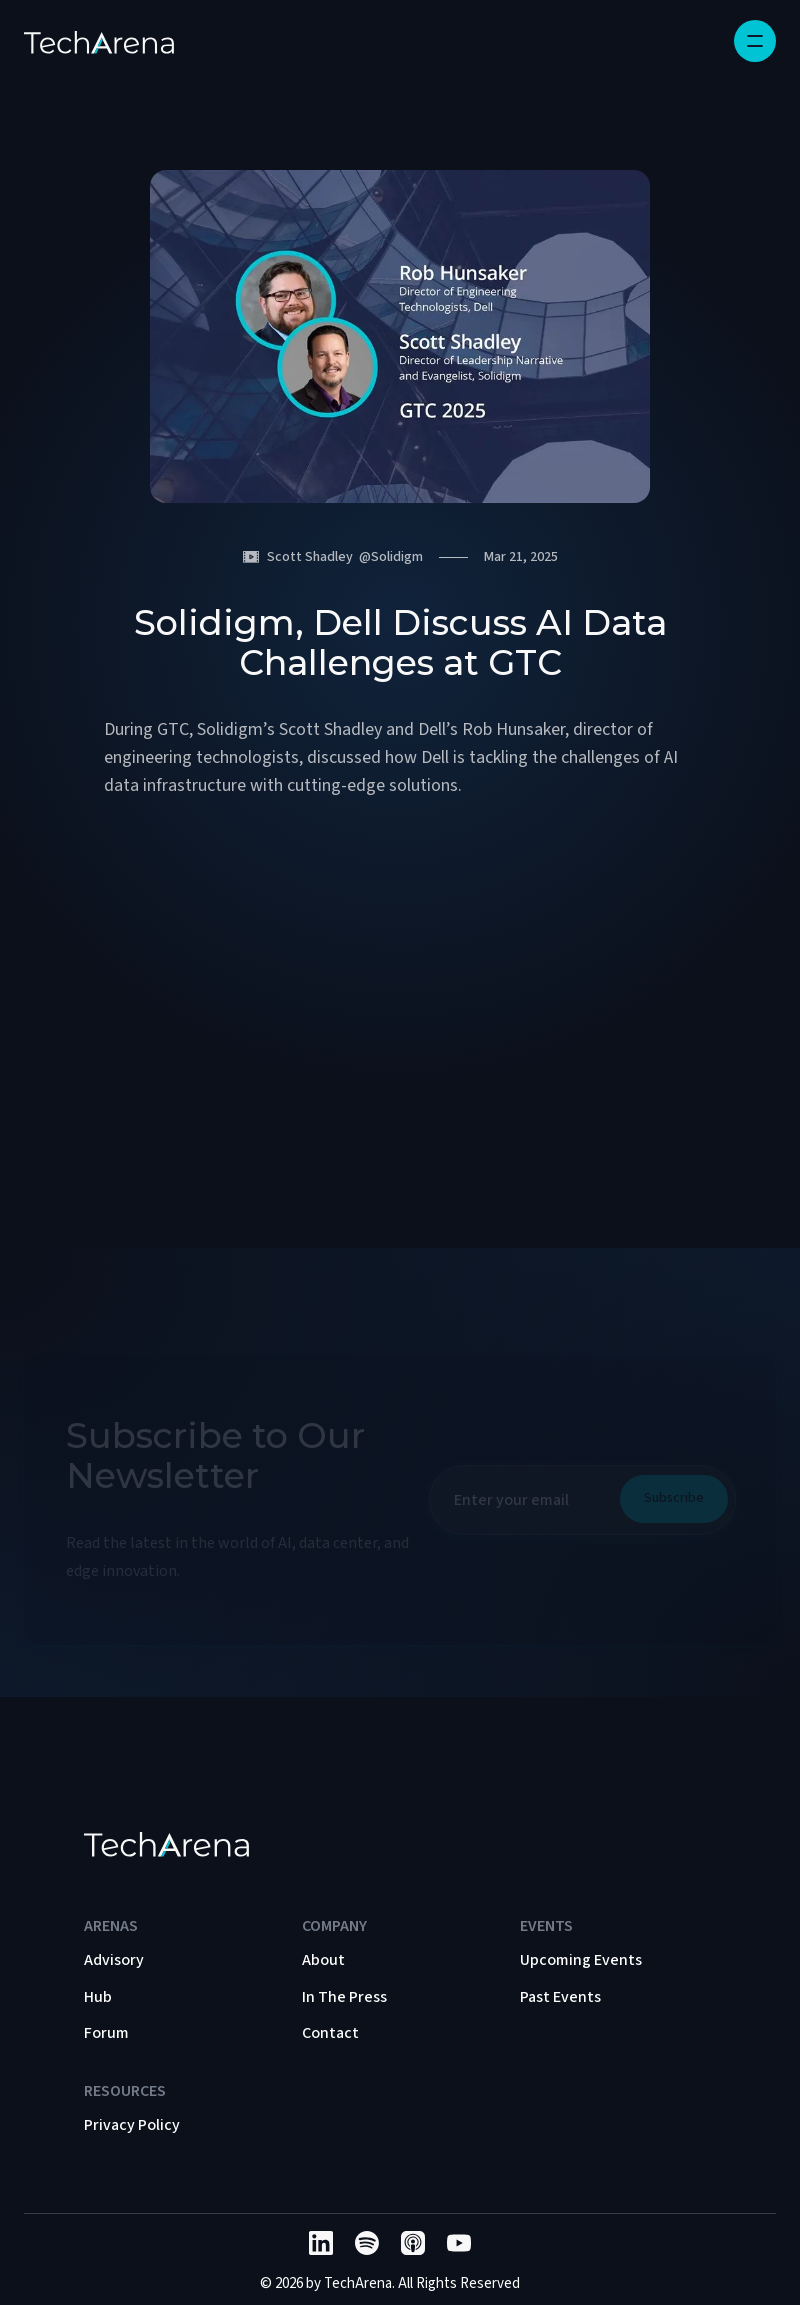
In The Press (344, 1997)
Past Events (560, 1997)
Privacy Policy (132, 2125)
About (323, 1960)
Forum (106, 2033)
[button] (755, 41)
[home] (99, 41)
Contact (330, 2033)
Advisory (114, 1960)
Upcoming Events (581, 1960)
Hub (98, 1997)
